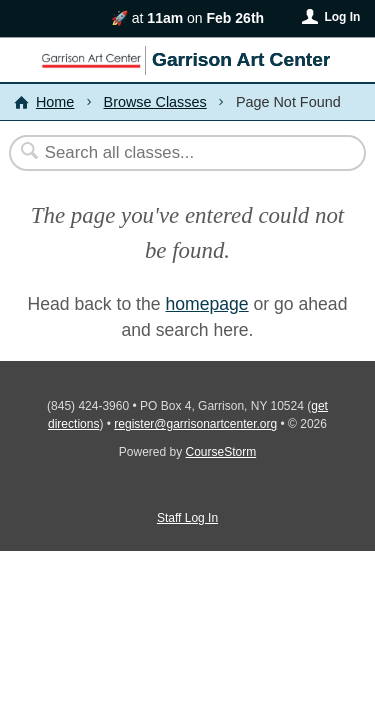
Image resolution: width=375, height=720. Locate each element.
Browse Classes (155, 102)
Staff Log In (187, 518)
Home (55, 102)
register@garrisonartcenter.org (195, 424)
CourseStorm (221, 452)
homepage (206, 304)
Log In (342, 17)
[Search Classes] (177, 153)
